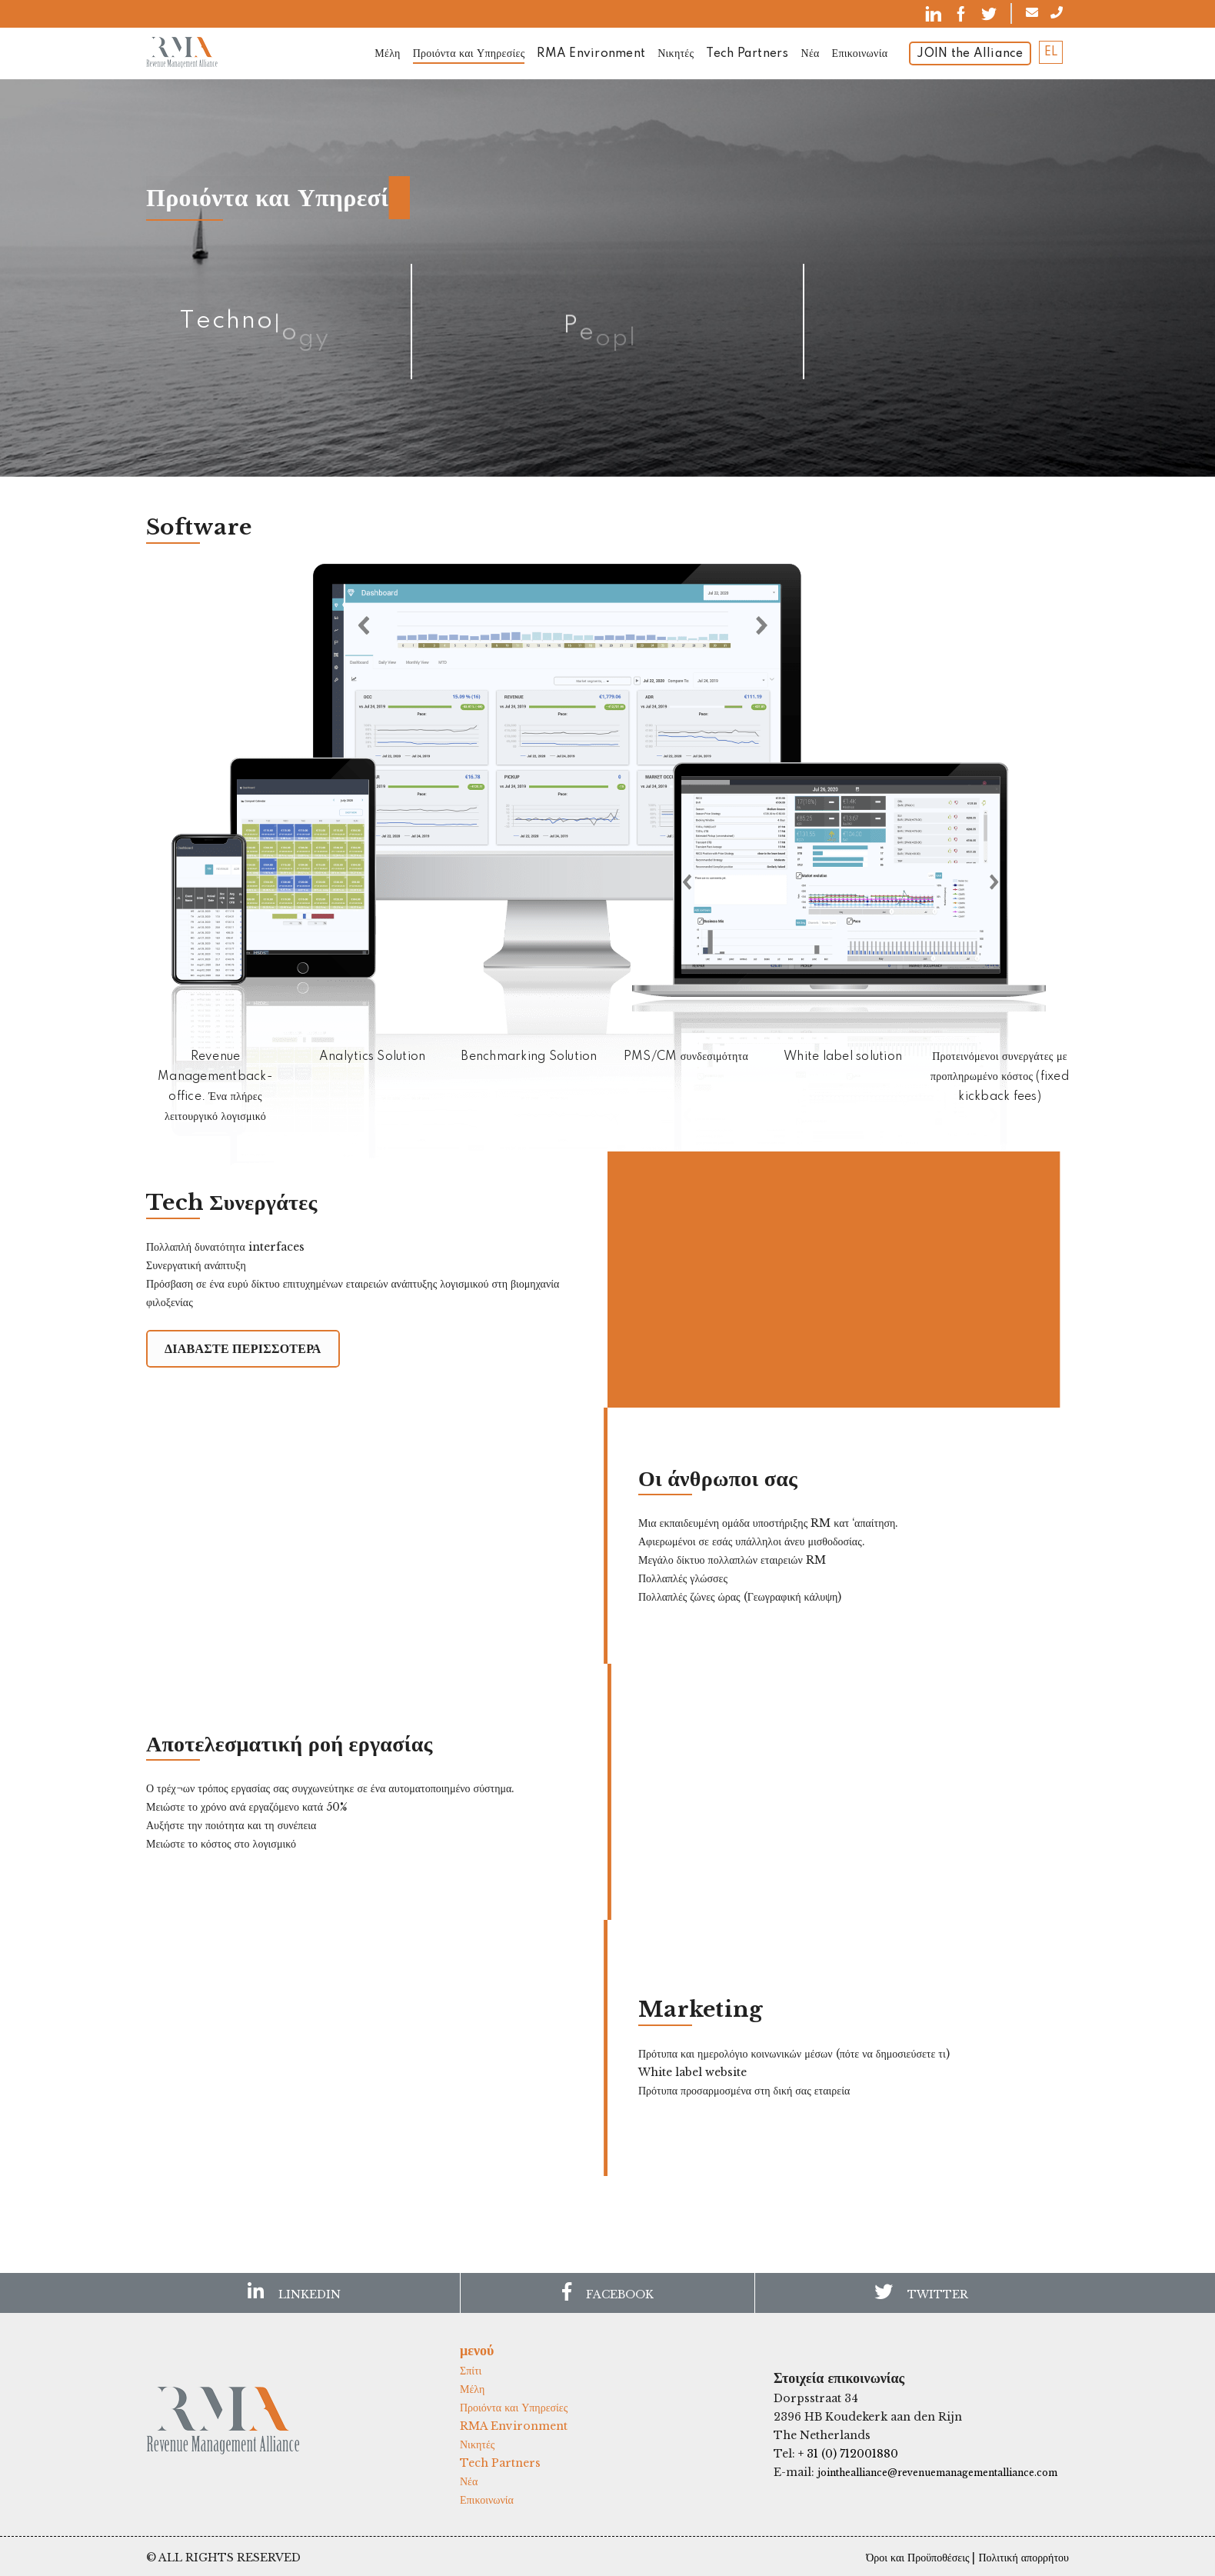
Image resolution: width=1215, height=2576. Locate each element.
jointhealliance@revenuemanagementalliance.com (937, 2472)
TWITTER (921, 2291)
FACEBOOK (608, 2291)
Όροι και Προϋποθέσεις (917, 2557)
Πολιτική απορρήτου (1023, 2557)
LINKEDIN (294, 2291)
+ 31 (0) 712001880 (848, 2454)
